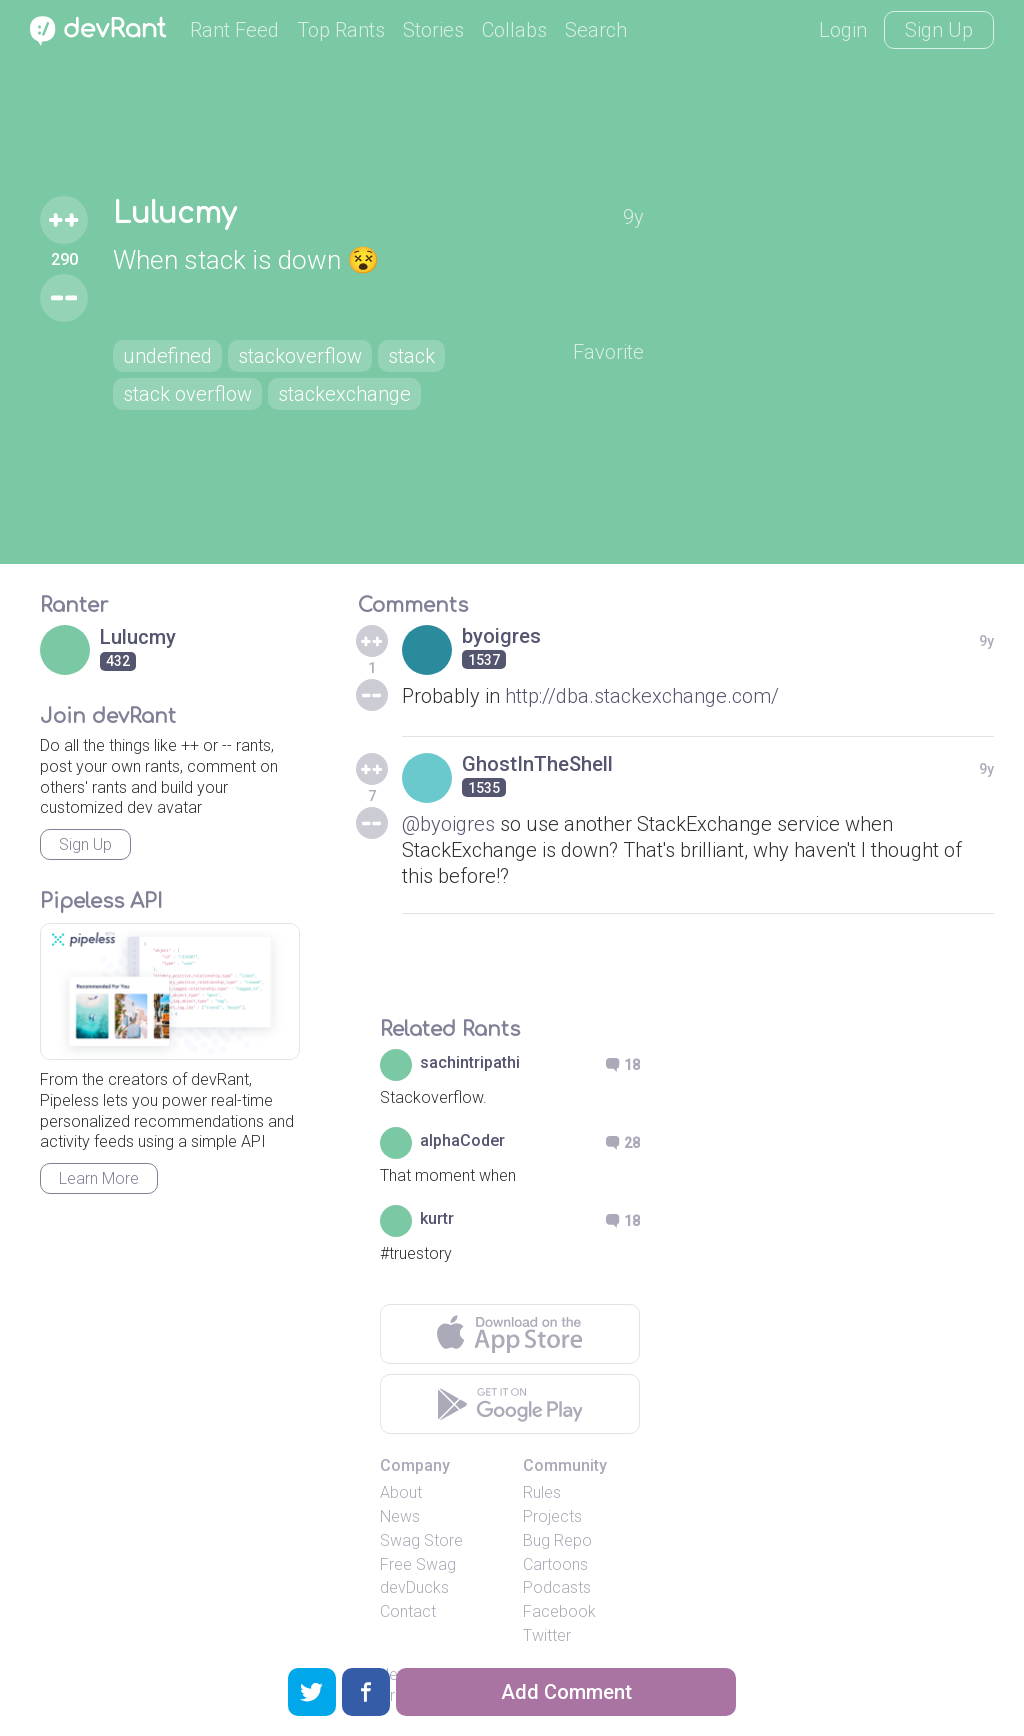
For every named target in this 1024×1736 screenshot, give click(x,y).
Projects (552, 1516)
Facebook (559, 1611)
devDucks (414, 1587)
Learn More (99, 1178)
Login (843, 30)
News (400, 1516)
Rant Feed (234, 30)
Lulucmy (174, 214)
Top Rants (341, 30)
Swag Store (421, 1540)
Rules (542, 1492)
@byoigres (448, 824)
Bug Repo (557, 1540)
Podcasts (557, 1587)
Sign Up (939, 30)
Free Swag (418, 1564)
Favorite (608, 352)
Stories (433, 30)
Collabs (514, 30)
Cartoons (555, 1564)
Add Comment (566, 1692)
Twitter (547, 1635)
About (401, 1492)
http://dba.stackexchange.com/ (642, 696)
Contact (408, 1611)
